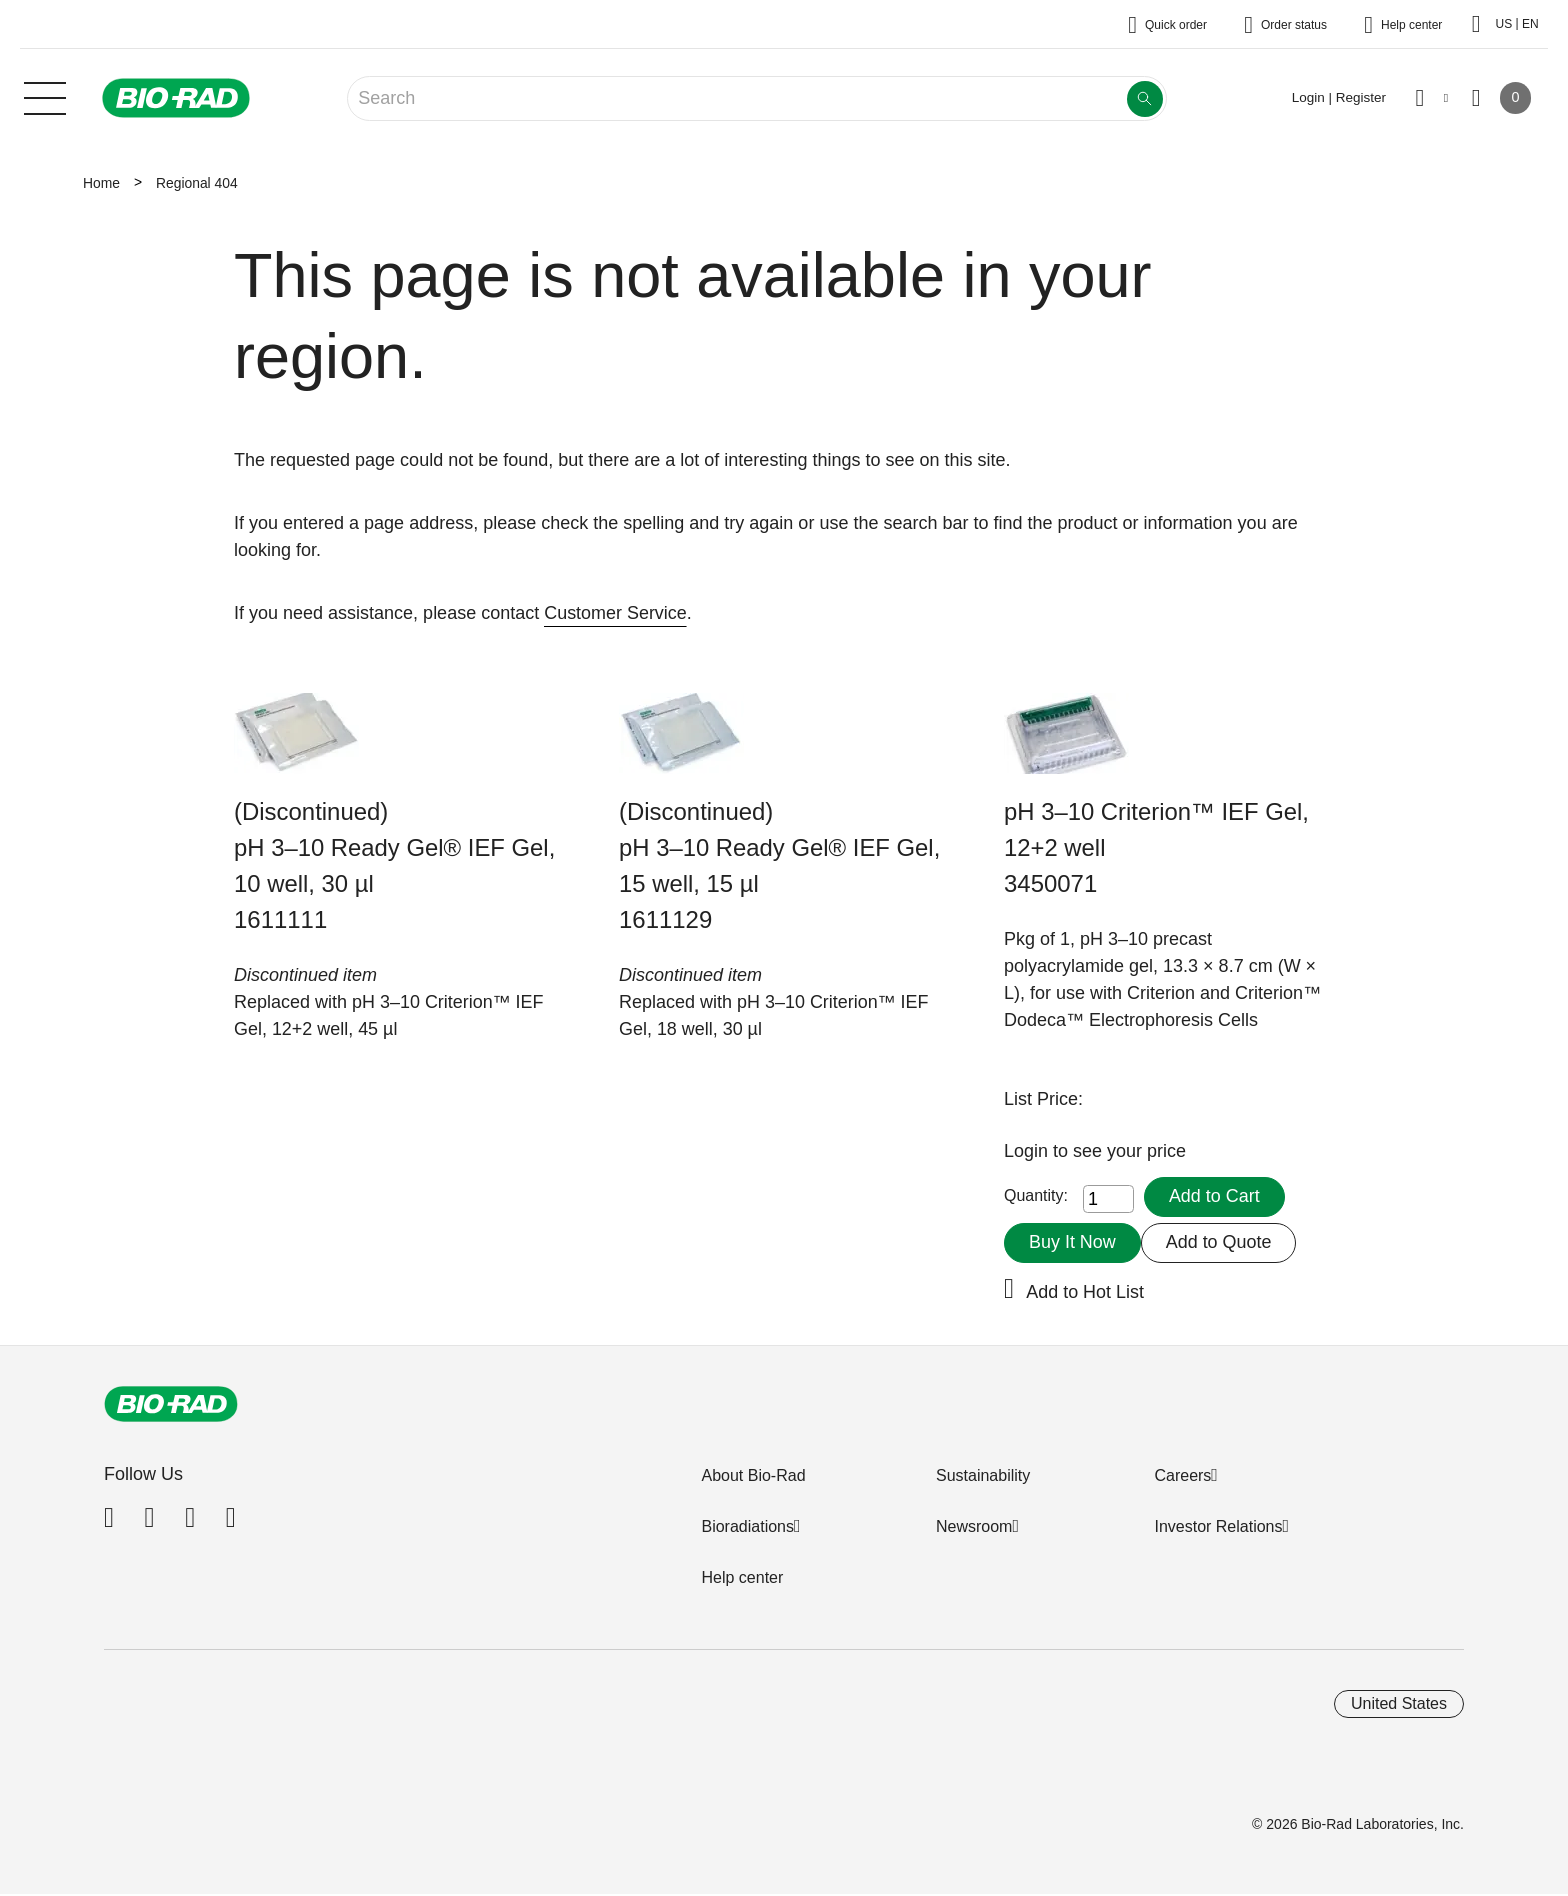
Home (101, 183)
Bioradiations (747, 1526)
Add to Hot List (1085, 1292)
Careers (1182, 1475)
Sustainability (983, 1475)
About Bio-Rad (753, 1475)
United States (1399, 1703)
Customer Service (615, 613)
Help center (742, 1577)
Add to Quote (1219, 1242)
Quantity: (1036, 1196)
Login (1028, 1151)
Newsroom (974, 1526)
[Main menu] (45, 96)
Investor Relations (1218, 1526)
